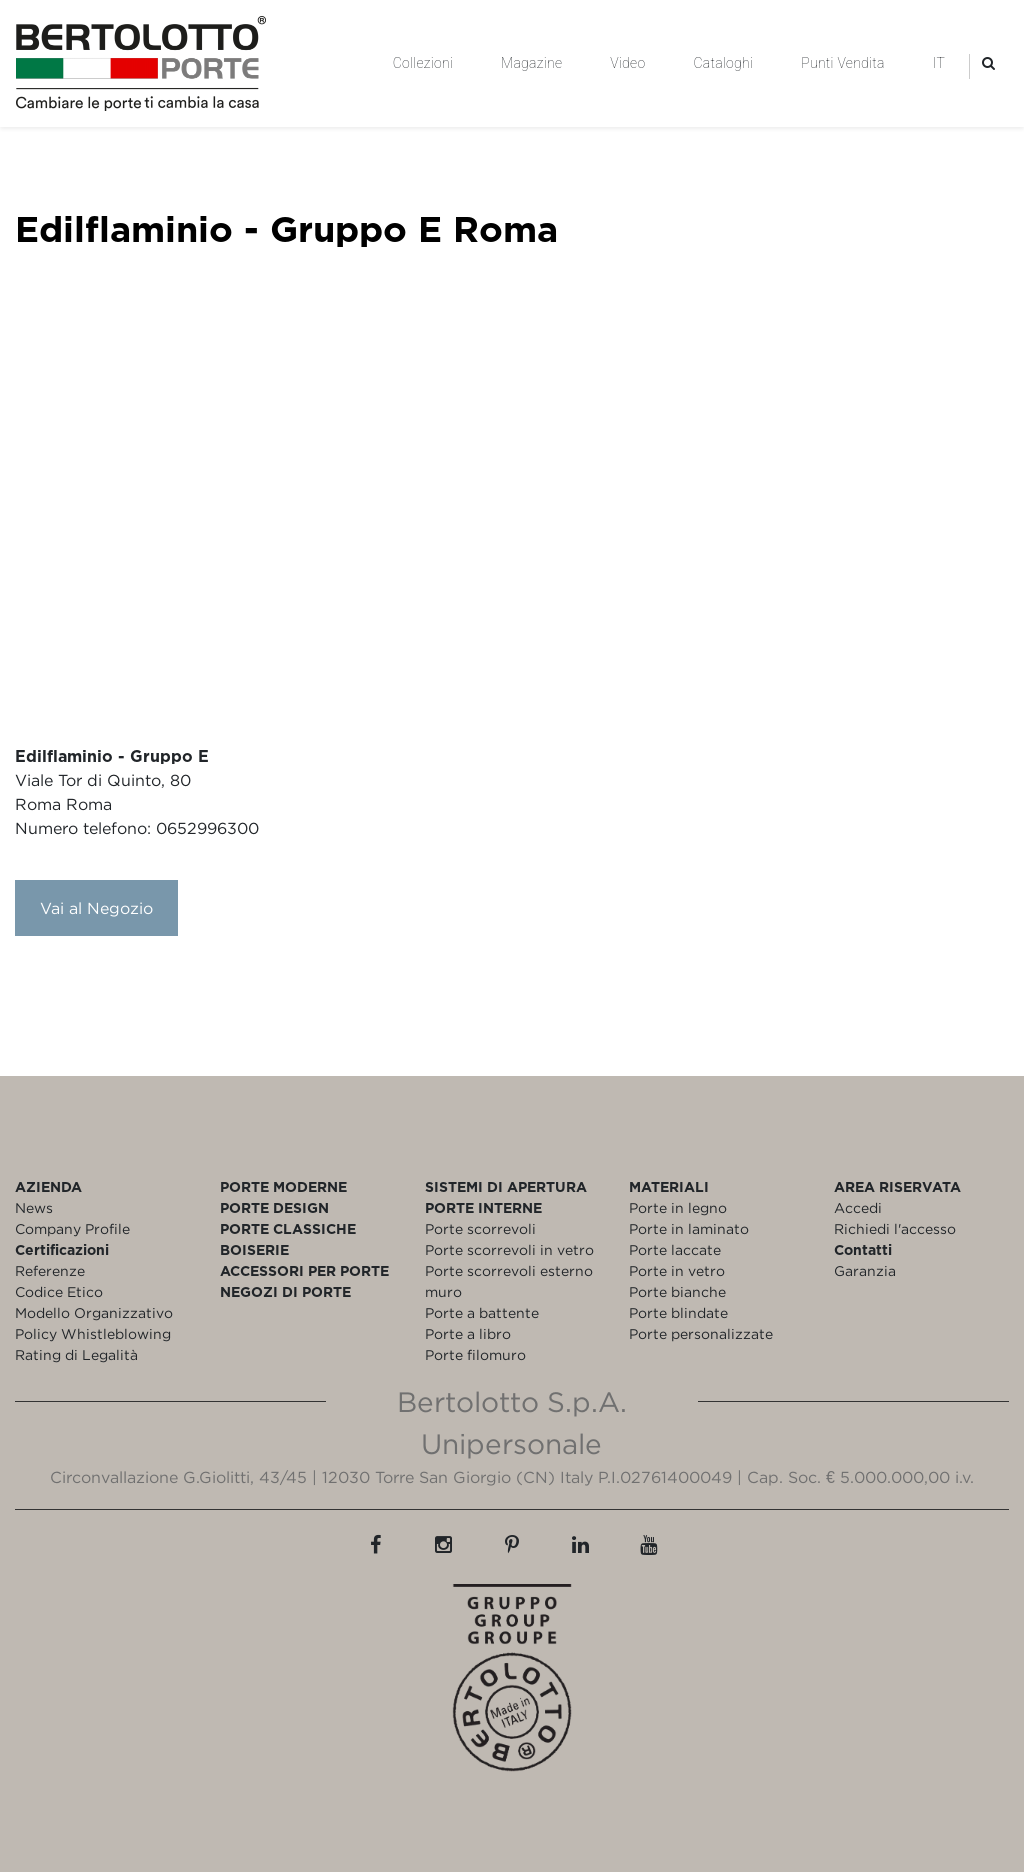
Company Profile (72, 1228)
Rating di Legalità (76, 1354)
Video (627, 63)
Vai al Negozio (96, 908)
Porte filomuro (475, 1354)
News (34, 1207)
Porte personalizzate (701, 1333)
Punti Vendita (842, 63)
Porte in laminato (689, 1228)
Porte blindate (678, 1312)
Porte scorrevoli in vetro (509, 1249)
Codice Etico (59, 1291)
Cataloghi (723, 63)
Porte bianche (677, 1291)
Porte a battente (482, 1312)
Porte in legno (678, 1207)
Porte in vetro (677, 1270)
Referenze (50, 1270)
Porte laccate (675, 1249)
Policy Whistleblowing (93, 1333)
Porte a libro (468, 1333)
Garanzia (865, 1270)
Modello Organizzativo (94, 1312)
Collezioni (423, 63)
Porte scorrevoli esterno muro (509, 1281)
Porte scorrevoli (480, 1228)
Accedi (858, 1207)
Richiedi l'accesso (895, 1228)
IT (939, 63)
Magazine (531, 63)
